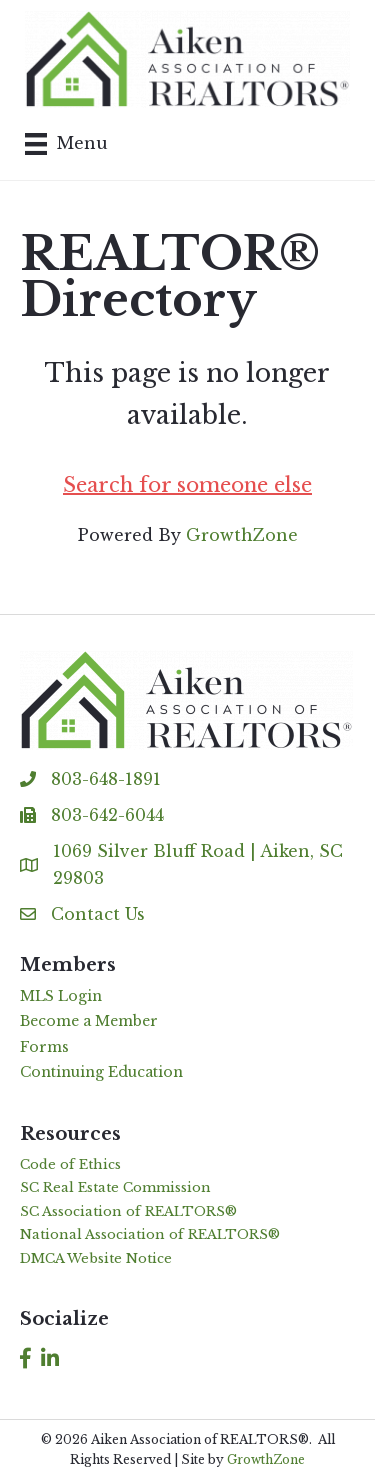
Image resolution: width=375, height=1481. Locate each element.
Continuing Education (101, 1072)
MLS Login (61, 996)
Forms (44, 1047)
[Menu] (66, 144)
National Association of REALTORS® (150, 1234)
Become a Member (89, 1021)
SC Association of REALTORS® (128, 1211)
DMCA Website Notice (96, 1258)
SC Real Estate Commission (115, 1187)
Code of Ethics (70, 1164)
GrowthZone (242, 535)
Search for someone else (187, 485)
